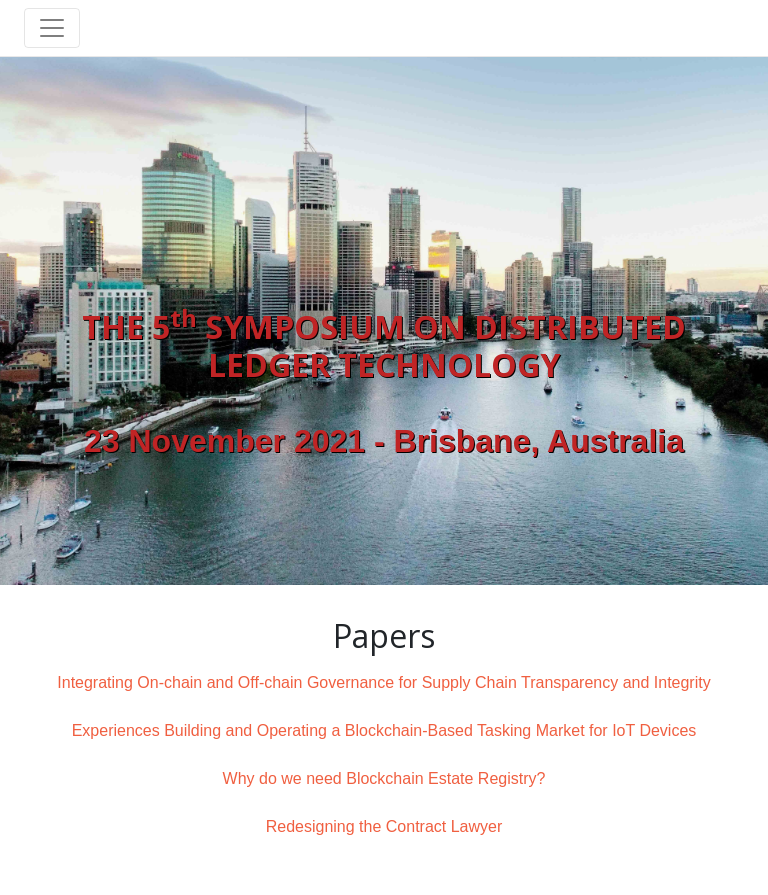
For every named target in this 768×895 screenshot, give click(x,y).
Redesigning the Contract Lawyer (384, 826)
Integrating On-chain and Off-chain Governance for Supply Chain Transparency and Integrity (383, 682)
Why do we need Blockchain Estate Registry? (384, 778)
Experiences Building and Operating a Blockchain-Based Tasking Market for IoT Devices (384, 730)
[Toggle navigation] (52, 28)
